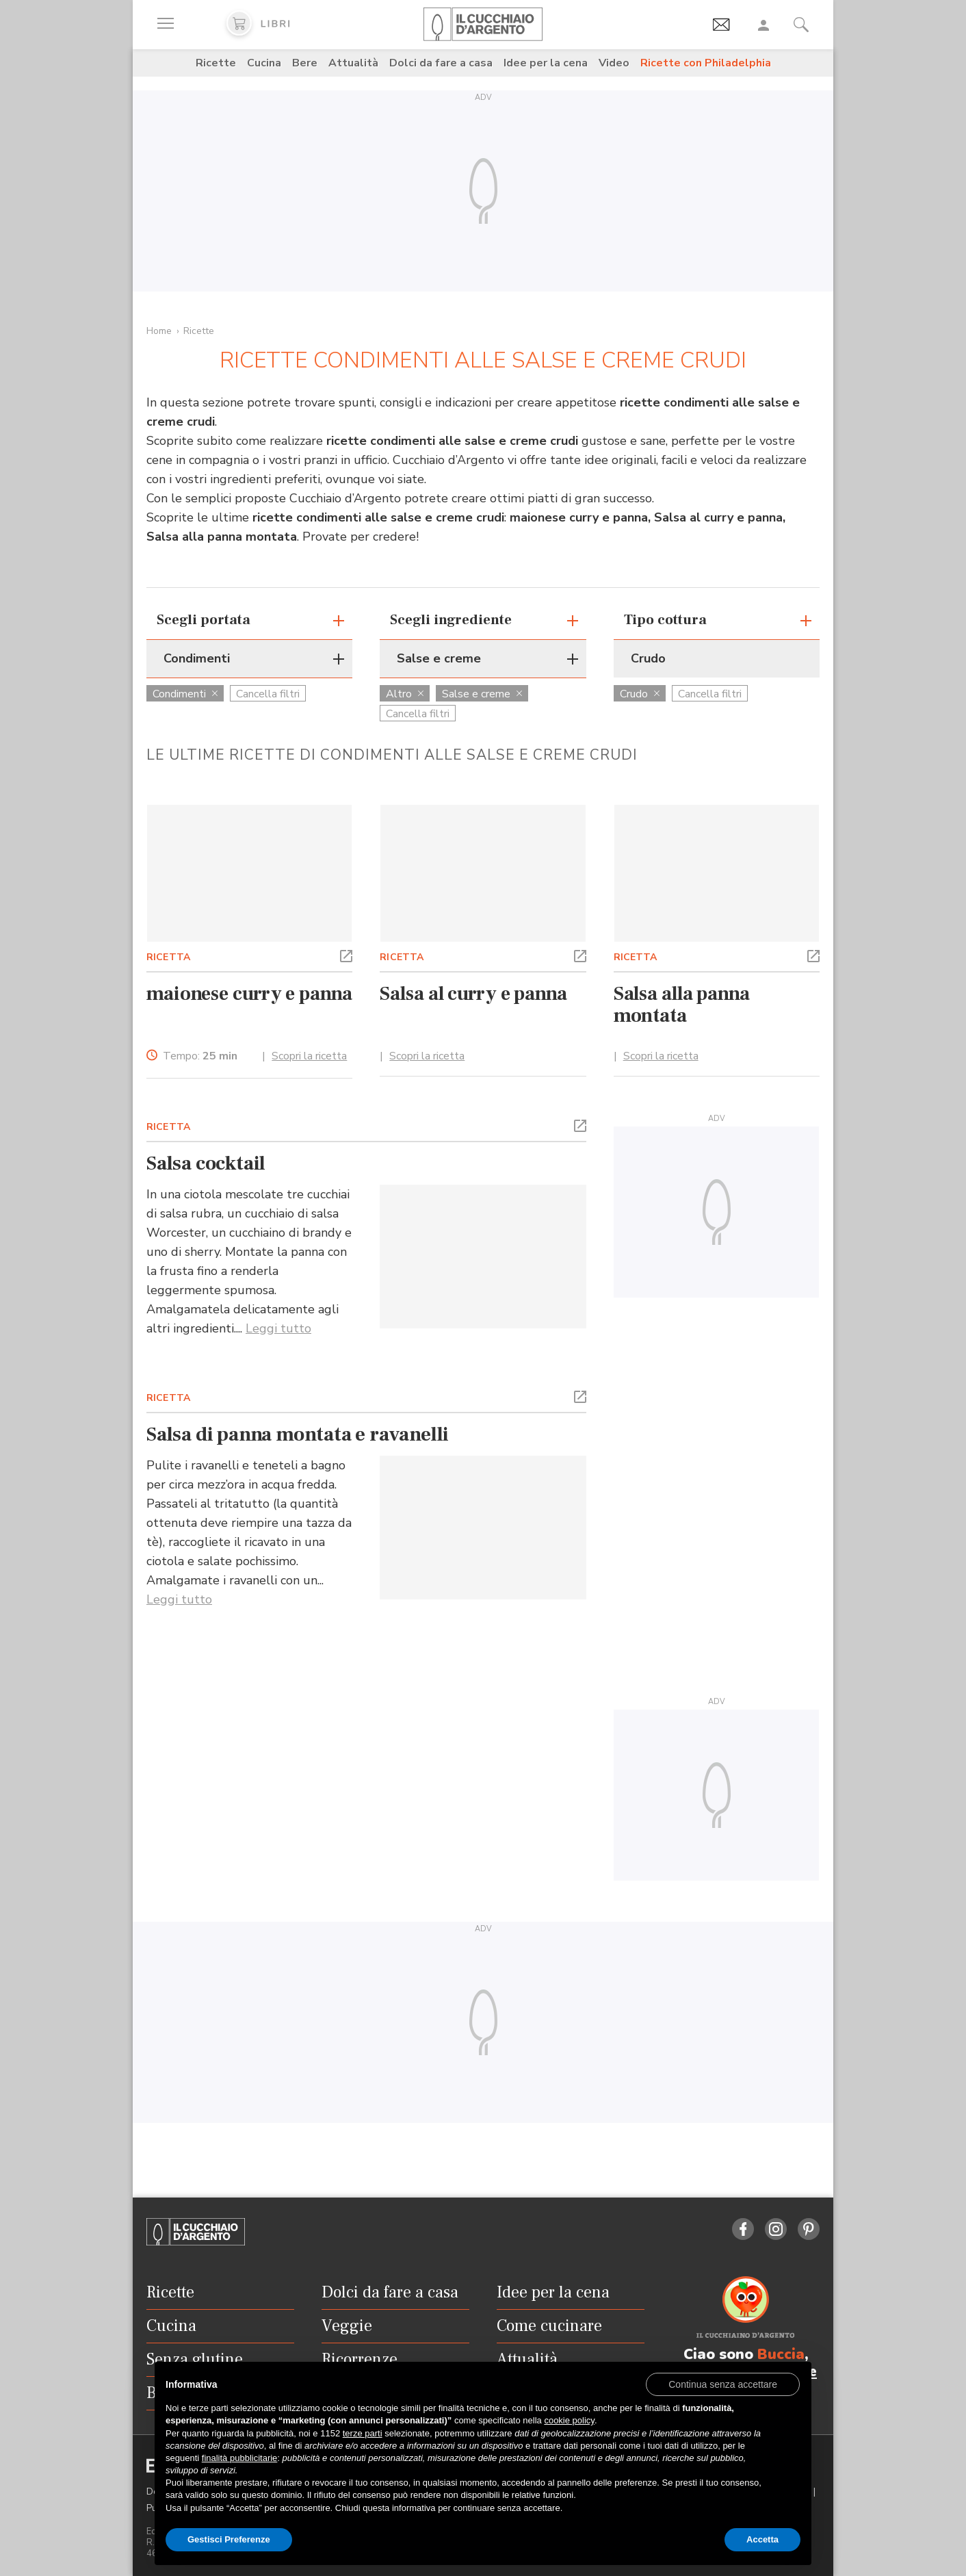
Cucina (264, 62)
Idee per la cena (546, 62)
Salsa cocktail (205, 1163)
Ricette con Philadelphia (705, 62)
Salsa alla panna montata (682, 1004)
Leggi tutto (278, 1328)
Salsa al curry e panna (473, 993)
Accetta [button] (762, 2539)
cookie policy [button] (569, 2420)
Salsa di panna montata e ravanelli (297, 1434)
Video (614, 62)
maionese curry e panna (249, 993)
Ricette (216, 62)
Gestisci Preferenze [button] (228, 2539)
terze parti (362, 2433)
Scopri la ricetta (309, 1056)
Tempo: (200, 1056)
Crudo (640, 693)
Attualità (353, 62)
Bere (304, 62)
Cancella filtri (268, 693)
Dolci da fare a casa (441, 62)
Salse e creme (482, 693)
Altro (404, 693)
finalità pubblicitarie (240, 2458)
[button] (346, 954)
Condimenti (185, 693)
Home (159, 330)
